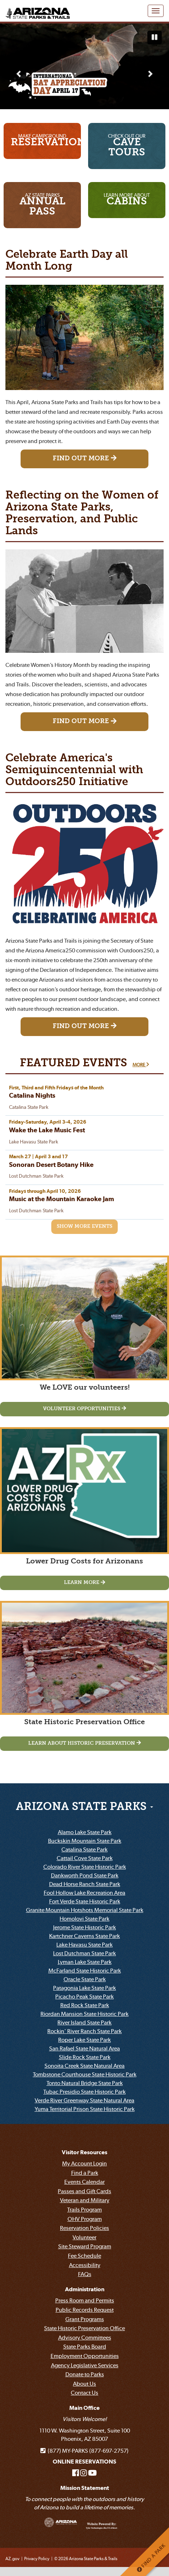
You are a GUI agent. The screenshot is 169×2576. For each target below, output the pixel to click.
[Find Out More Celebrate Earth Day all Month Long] (84, 459)
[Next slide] (150, 73)
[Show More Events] (84, 1227)
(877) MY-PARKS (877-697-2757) (84, 2450)
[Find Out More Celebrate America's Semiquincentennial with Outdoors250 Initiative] (84, 1026)
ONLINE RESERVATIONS (84, 2461)
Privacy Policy (36, 2558)
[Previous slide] (19, 73)
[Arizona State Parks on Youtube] (92, 2473)
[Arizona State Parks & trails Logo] (36, 9)
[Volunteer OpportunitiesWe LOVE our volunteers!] (84, 1409)
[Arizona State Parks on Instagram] (83, 2473)
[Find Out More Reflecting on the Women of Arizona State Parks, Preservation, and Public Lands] (84, 721)
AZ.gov (12, 2558)
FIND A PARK (151, 2557)
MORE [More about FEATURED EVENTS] (141, 1064)
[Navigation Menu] (156, 11)
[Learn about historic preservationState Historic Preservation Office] (84, 1743)
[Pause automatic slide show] (154, 37)
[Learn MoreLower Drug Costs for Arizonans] (84, 1583)
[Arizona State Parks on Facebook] (75, 2473)
